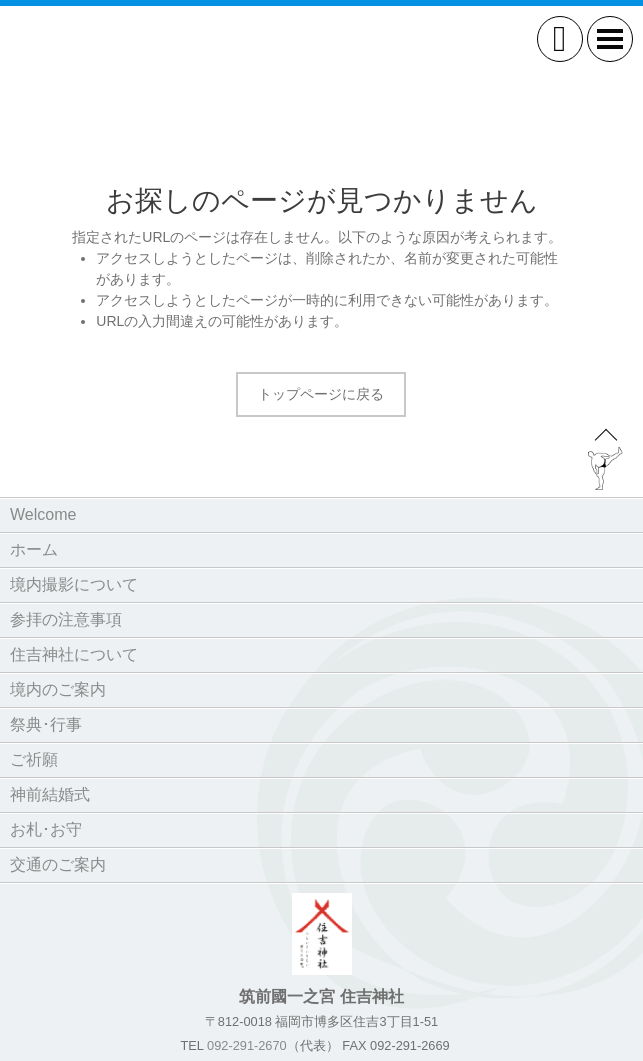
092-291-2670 (247, 1045)
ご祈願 (34, 759)
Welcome (43, 514)
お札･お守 (46, 829)
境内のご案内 (58, 689)
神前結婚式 (50, 794)
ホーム (34, 549)
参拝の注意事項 (66, 619)
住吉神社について (74, 654)
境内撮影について (74, 584)
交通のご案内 (58, 864)
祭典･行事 (46, 724)
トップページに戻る (321, 394)
